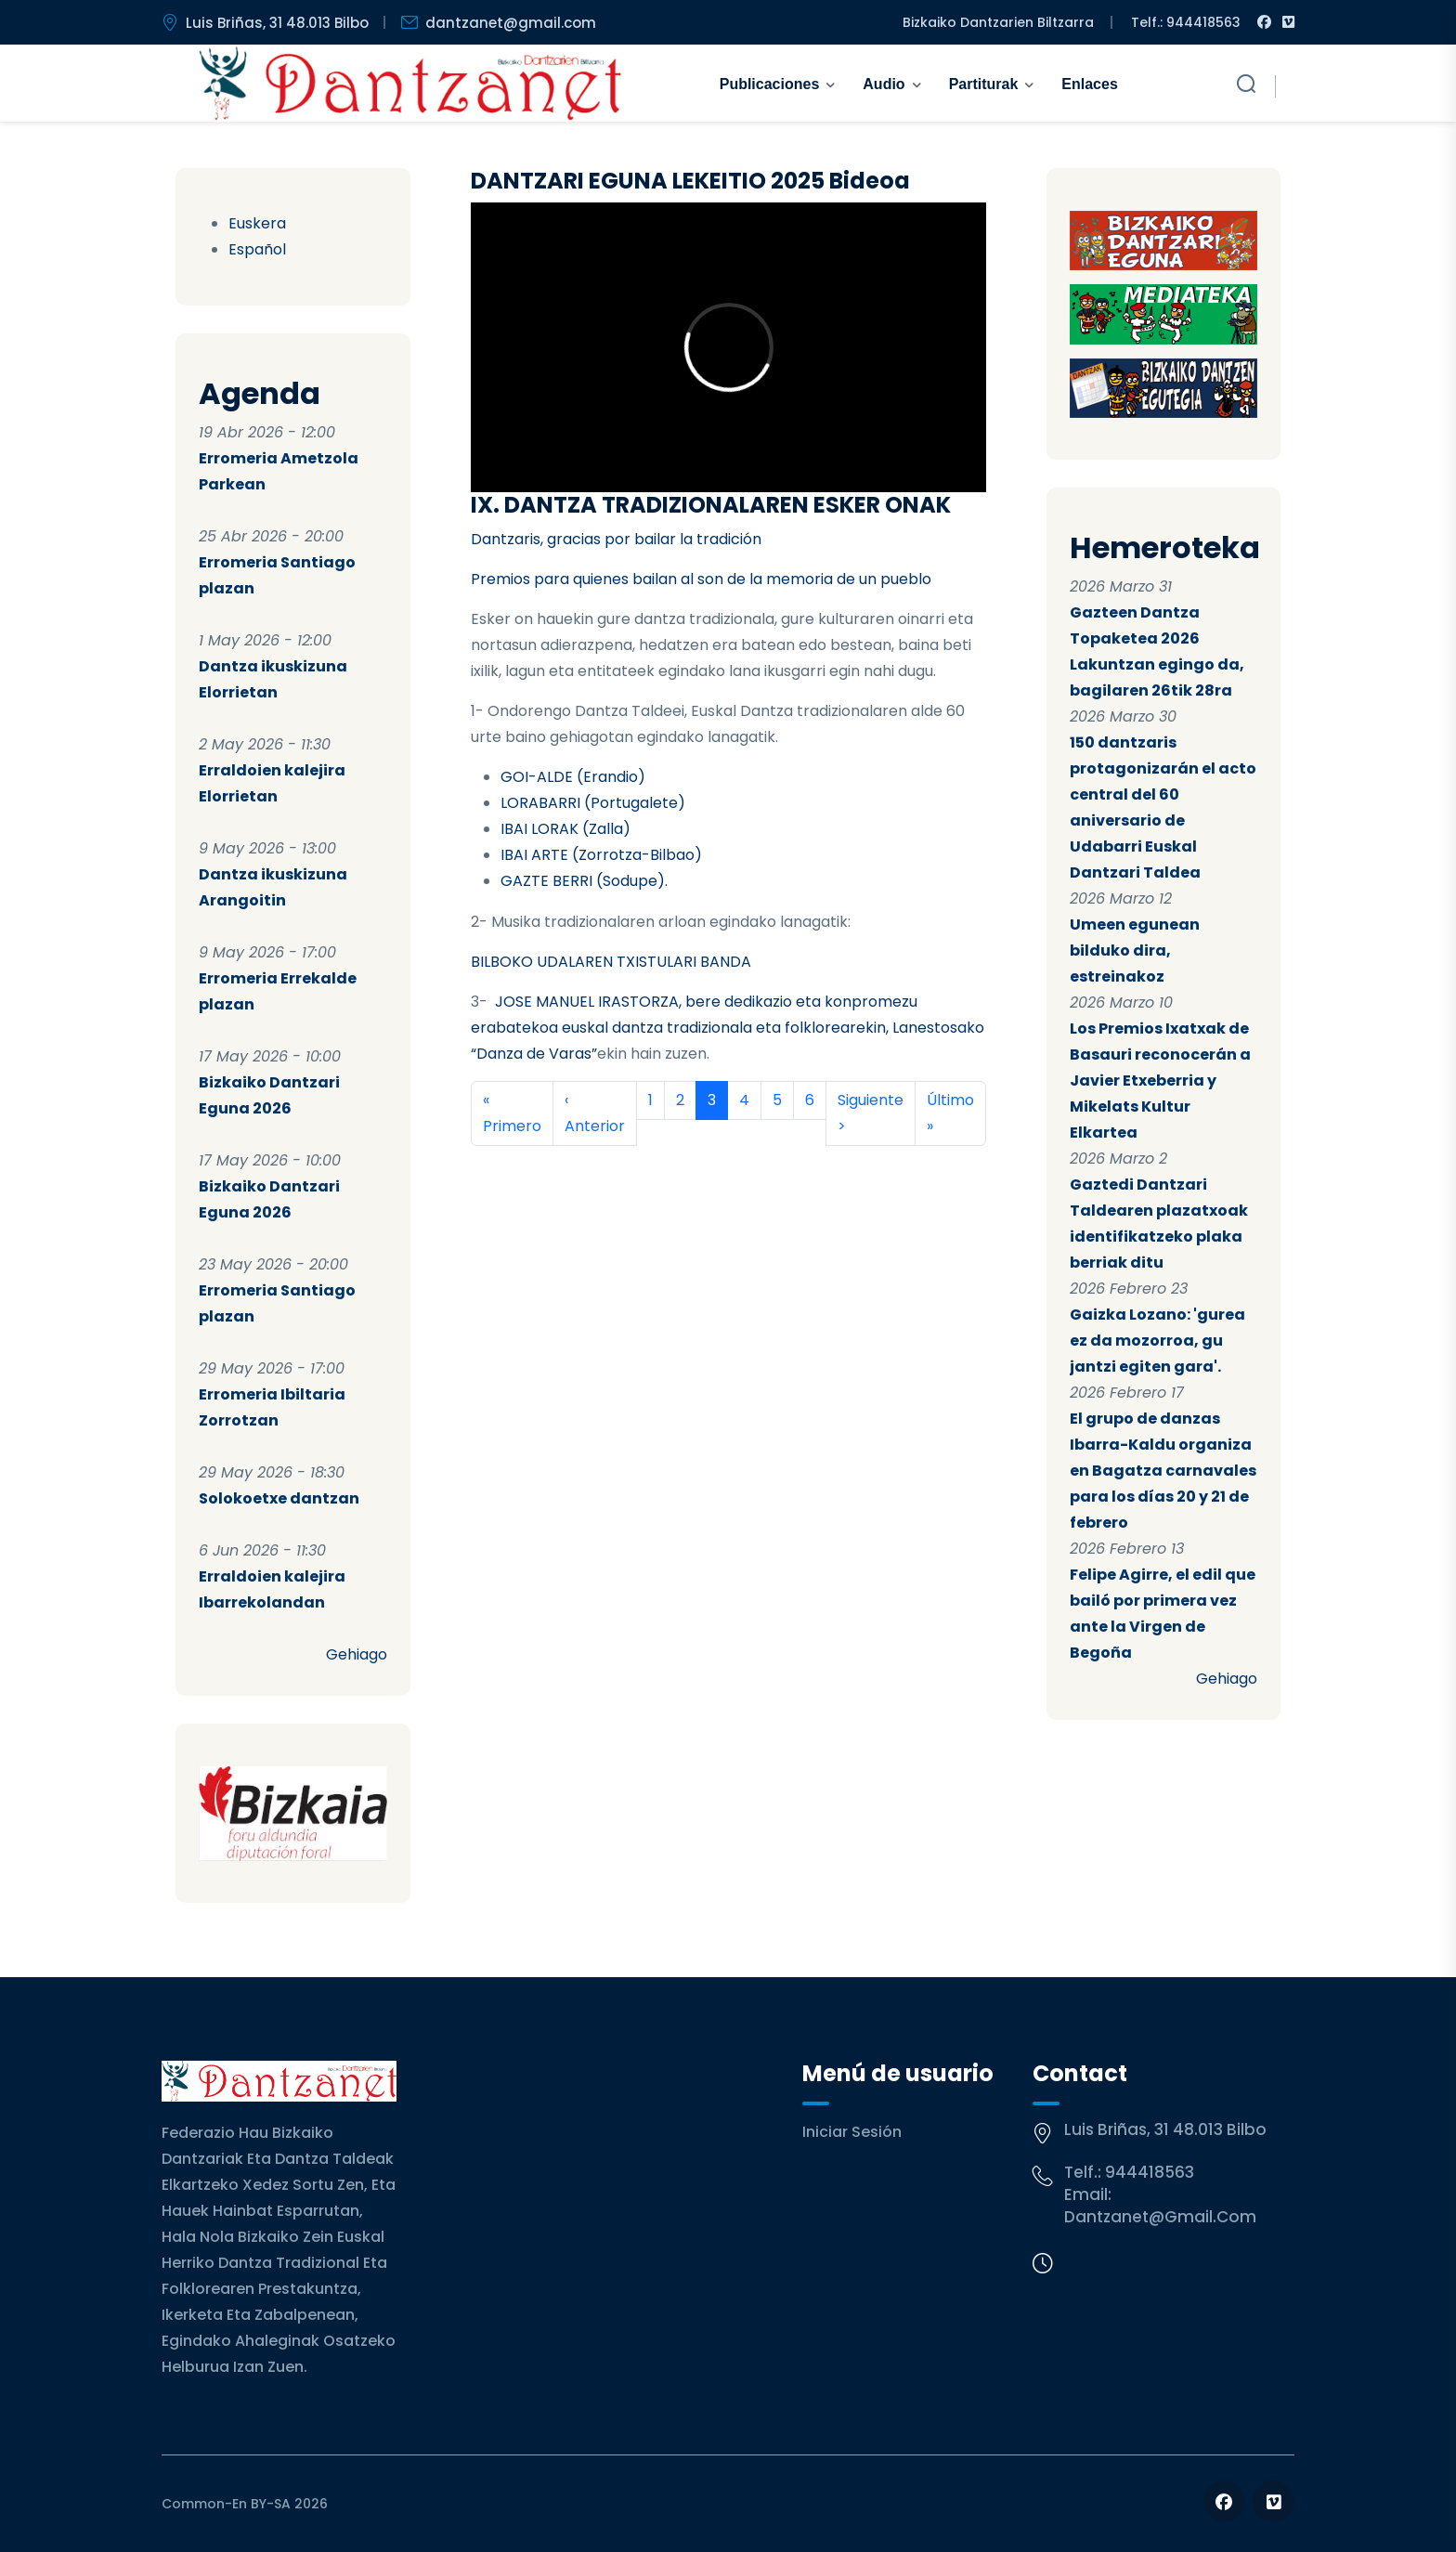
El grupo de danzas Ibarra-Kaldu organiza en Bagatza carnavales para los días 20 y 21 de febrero (1163, 1470)
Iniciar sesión (852, 2131)
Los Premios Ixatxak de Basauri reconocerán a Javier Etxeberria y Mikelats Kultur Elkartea (1160, 1080)
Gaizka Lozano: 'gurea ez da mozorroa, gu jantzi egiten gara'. (1157, 1340)
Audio (883, 84)
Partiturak (984, 84)
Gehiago (356, 1654)
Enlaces (1089, 84)
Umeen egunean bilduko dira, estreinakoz (1135, 950)
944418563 (1149, 2172)
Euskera (257, 223)
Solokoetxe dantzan (279, 1498)
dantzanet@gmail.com (1160, 2217)
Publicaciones (770, 84)
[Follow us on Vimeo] (1273, 2501)
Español (257, 249)
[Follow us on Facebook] (1224, 2501)
